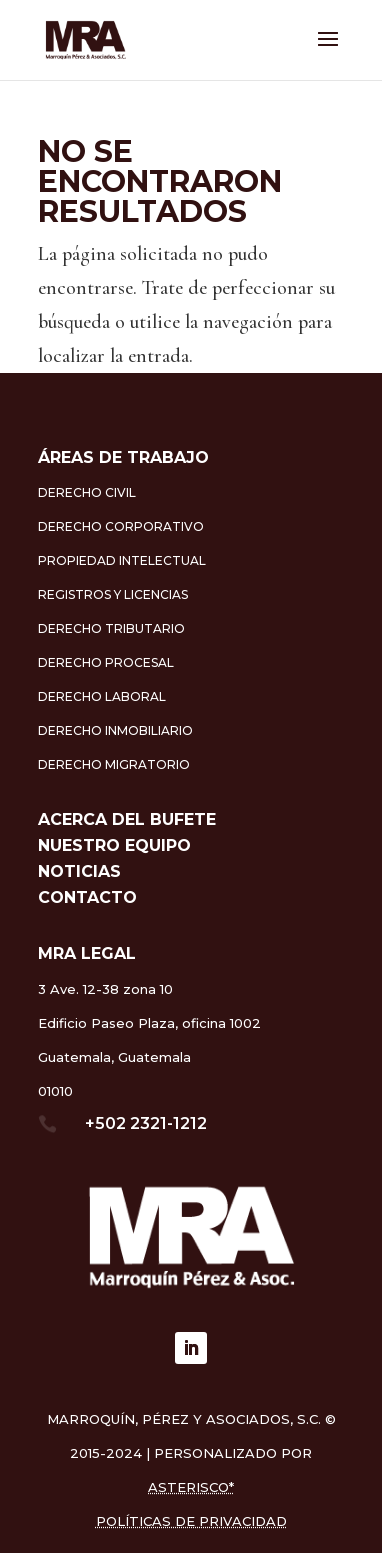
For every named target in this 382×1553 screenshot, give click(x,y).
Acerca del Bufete (127, 819)
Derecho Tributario (111, 628)
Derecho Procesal (106, 662)
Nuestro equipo (114, 845)
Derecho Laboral (102, 696)
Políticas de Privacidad (191, 1521)
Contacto (87, 897)
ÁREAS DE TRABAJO (123, 457)
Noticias (79, 871)
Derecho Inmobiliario (115, 730)
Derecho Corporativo (121, 526)
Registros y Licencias (113, 594)
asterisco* (191, 1487)
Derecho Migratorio (114, 764)
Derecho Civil (87, 492)
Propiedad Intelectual (122, 560)
